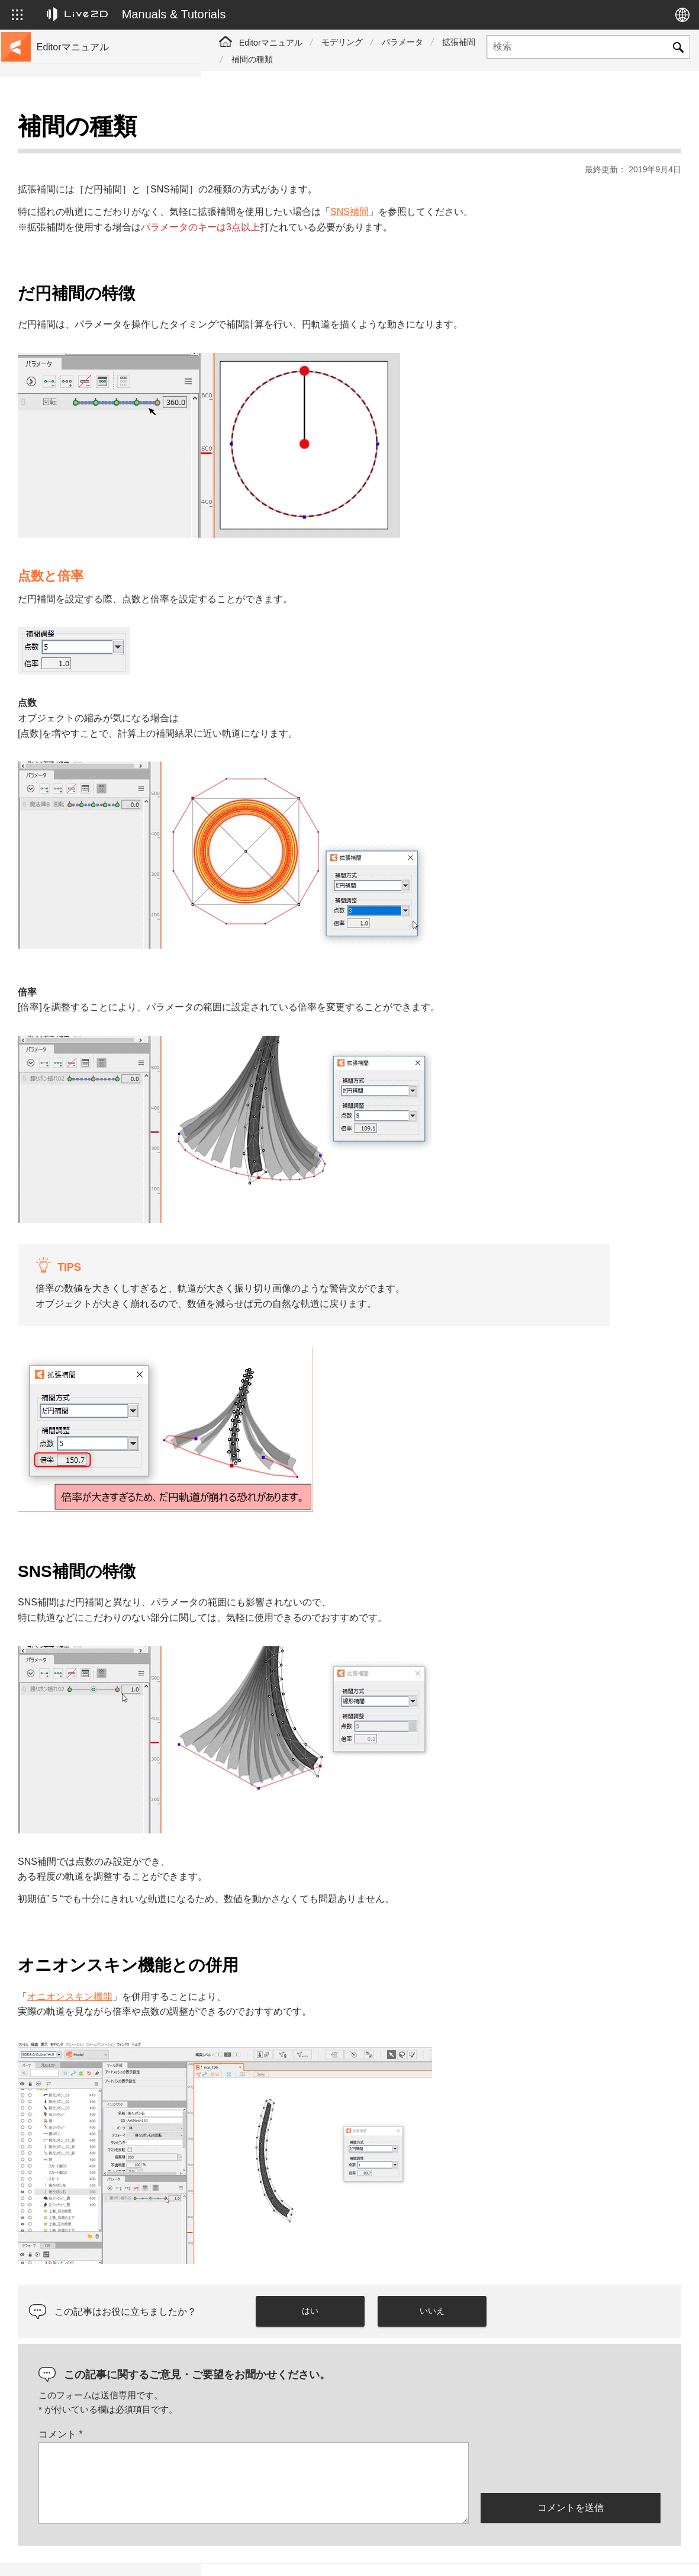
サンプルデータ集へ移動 (84, 168)
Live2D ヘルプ (531, 2554)
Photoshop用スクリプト (83, 452)
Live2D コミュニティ (624, 2554)
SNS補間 (551, 182)
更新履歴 (55, 206)
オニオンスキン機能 (271, 1967)
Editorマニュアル (270, 42)
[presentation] (571, 2437)
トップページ (64, 130)
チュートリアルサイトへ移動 (93, 149)
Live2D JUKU (453, 2554)
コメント (262, 2405)
